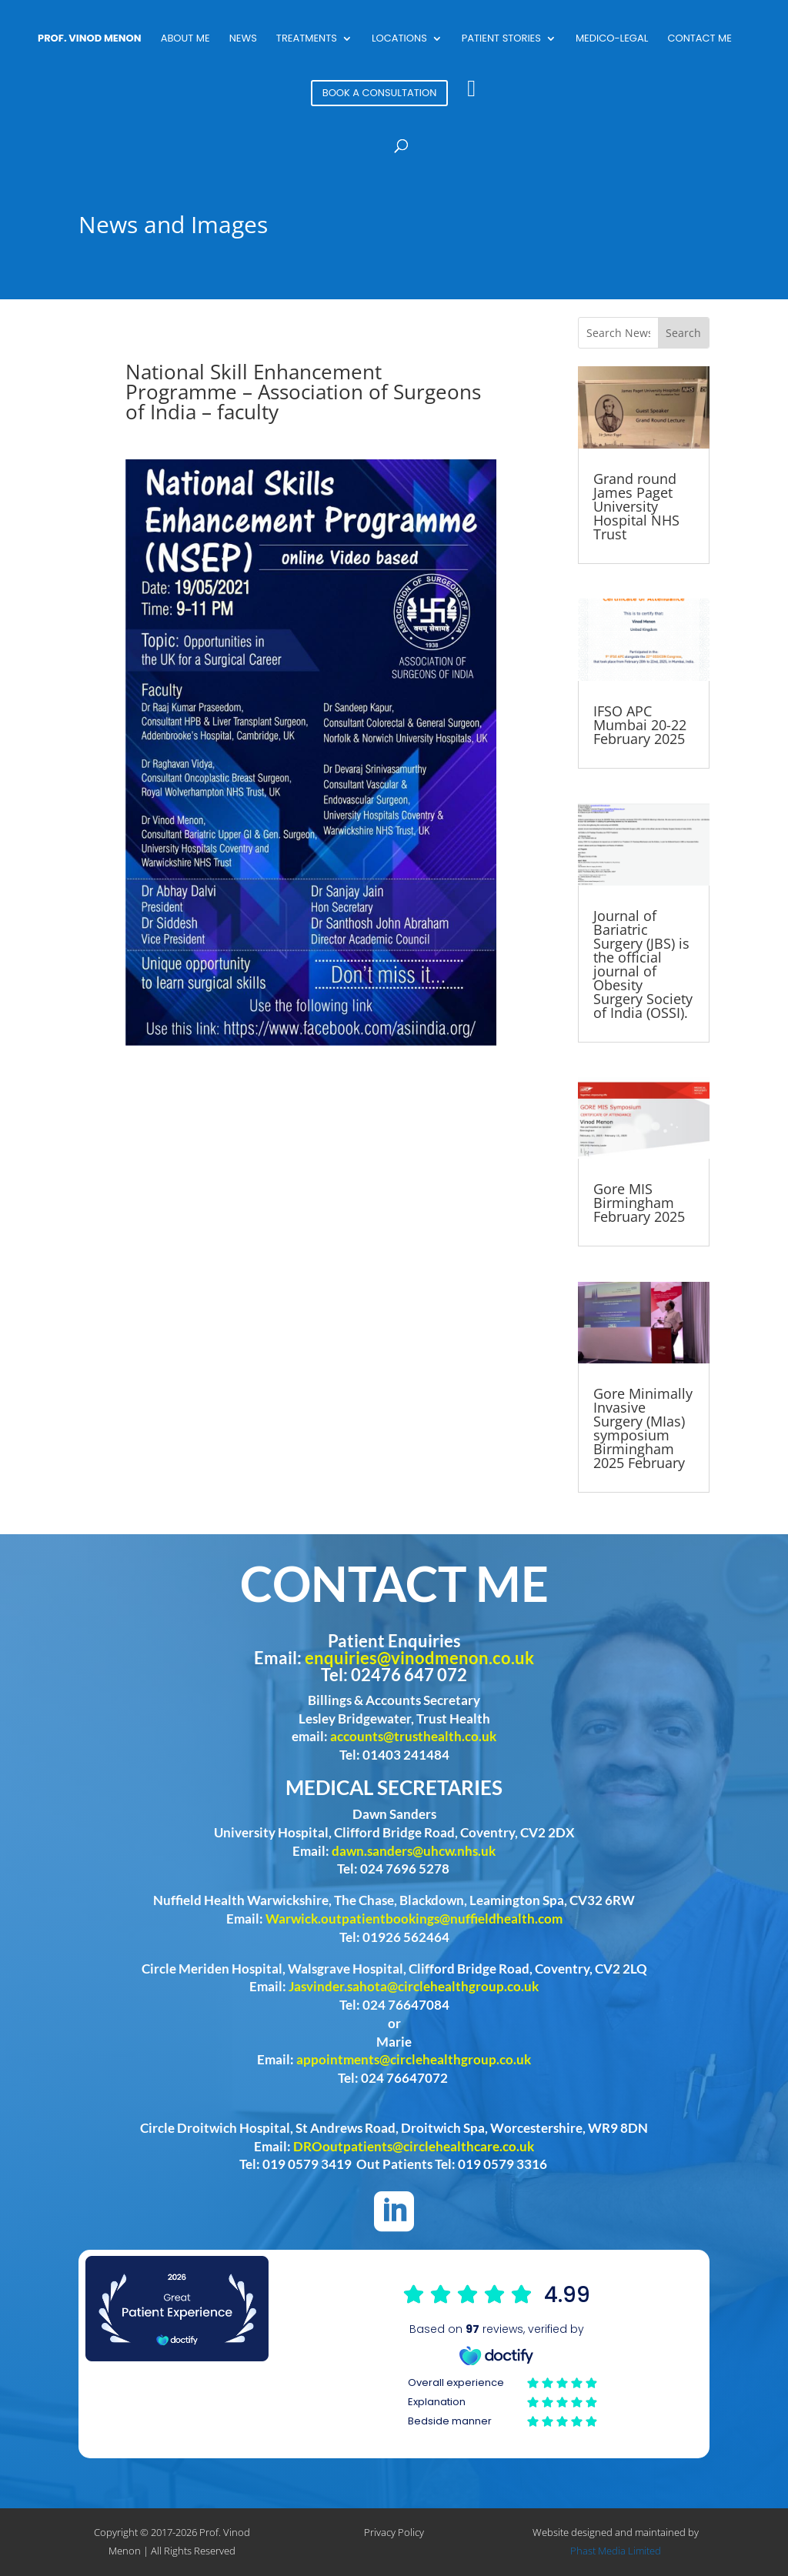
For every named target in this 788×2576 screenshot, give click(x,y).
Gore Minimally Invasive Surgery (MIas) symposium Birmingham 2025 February (643, 1428)
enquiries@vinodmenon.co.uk (419, 1657)
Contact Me (699, 39)
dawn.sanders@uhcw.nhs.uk (414, 1851)
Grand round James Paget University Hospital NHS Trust (636, 506)
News (243, 39)
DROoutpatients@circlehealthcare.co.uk (413, 2146)
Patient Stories (501, 39)
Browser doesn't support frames (502, 2356)
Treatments (306, 39)
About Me (185, 39)
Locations (399, 39)
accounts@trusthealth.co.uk (413, 1736)
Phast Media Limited (615, 2551)
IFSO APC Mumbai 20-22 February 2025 (639, 725)
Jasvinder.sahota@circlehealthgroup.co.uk (414, 1986)
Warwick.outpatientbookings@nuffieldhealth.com (414, 1918)
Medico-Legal (612, 39)
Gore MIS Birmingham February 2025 (639, 1203)
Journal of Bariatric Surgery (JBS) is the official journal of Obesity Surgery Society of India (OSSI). (643, 964)
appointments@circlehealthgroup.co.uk (413, 2059)
